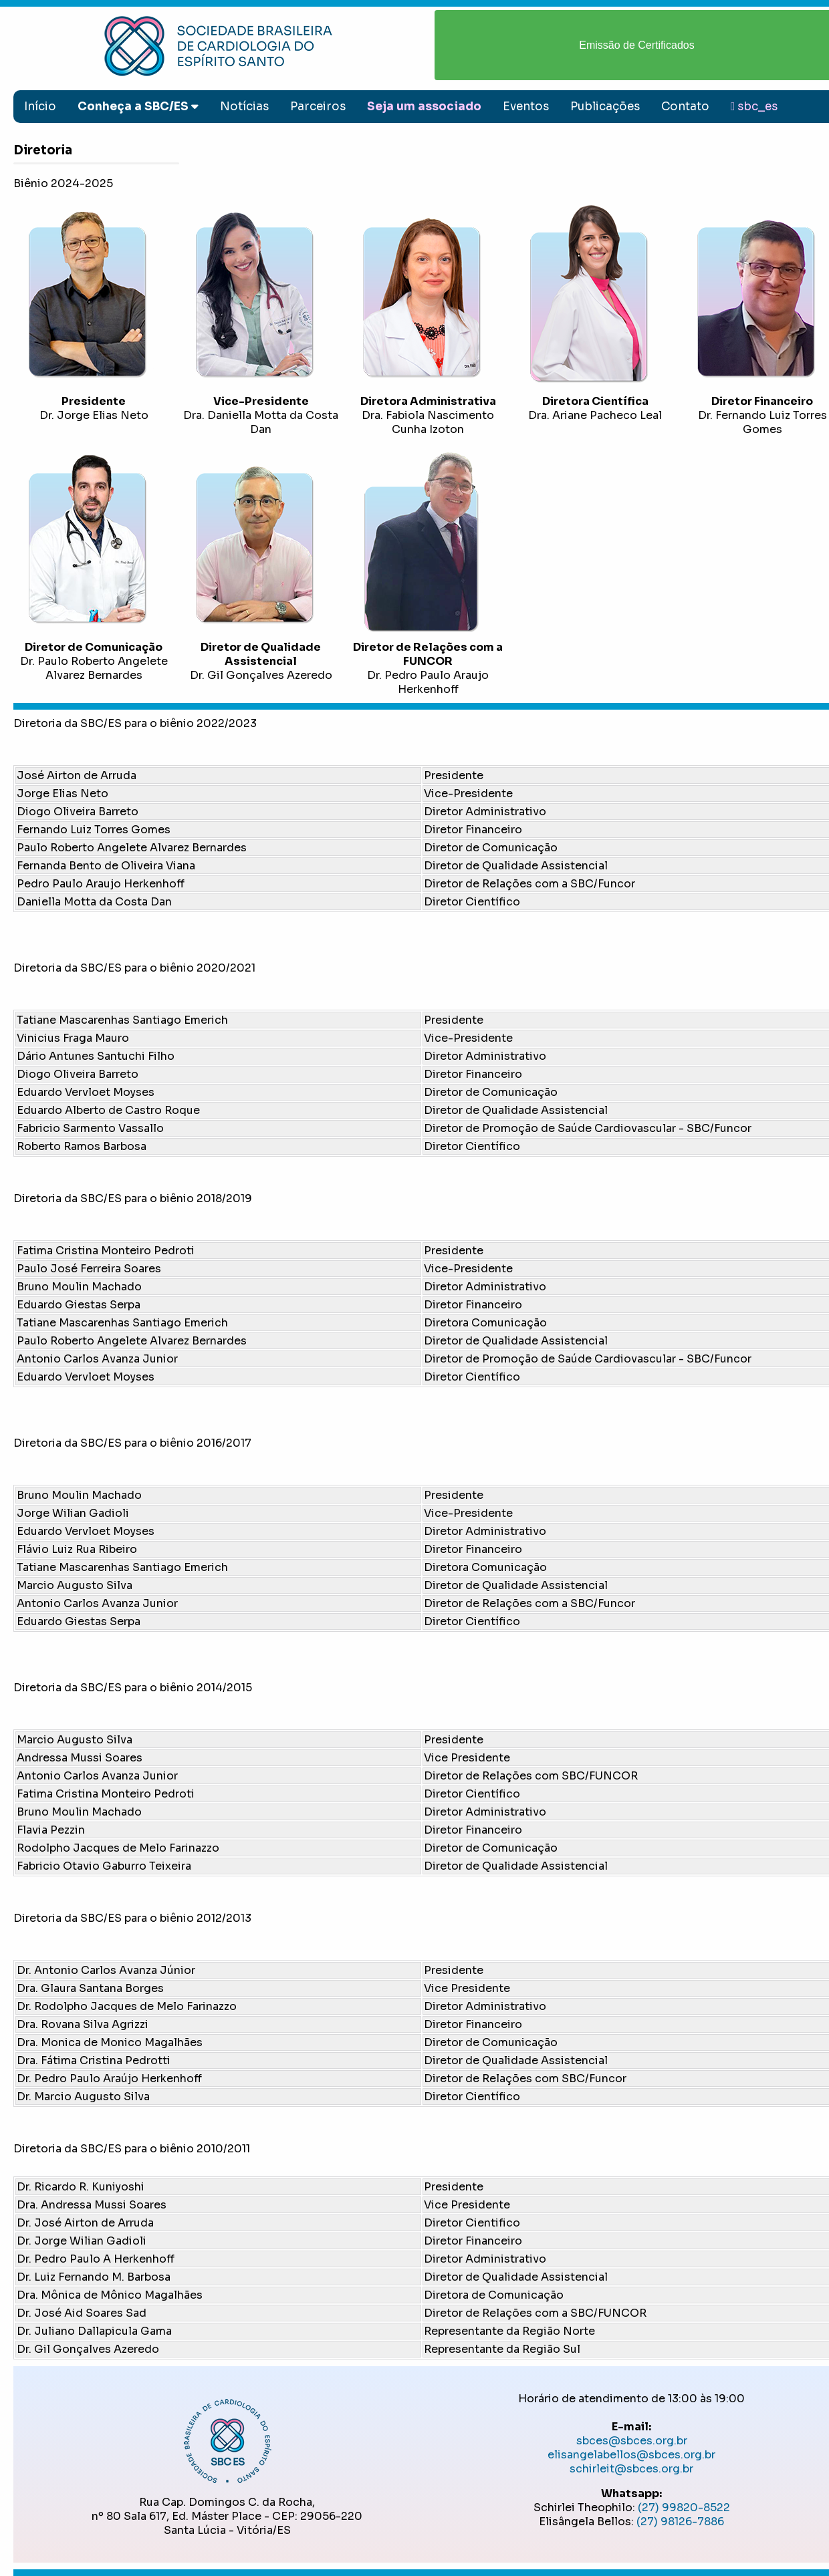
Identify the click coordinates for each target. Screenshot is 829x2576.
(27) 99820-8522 (684, 2507)
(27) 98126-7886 (680, 2522)
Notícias (244, 107)
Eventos (526, 107)
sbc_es (754, 107)
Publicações (605, 107)
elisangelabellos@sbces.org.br (631, 2455)
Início (40, 107)
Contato (685, 107)
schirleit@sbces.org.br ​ (631, 2469)
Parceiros (318, 107)
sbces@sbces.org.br (631, 2441)
